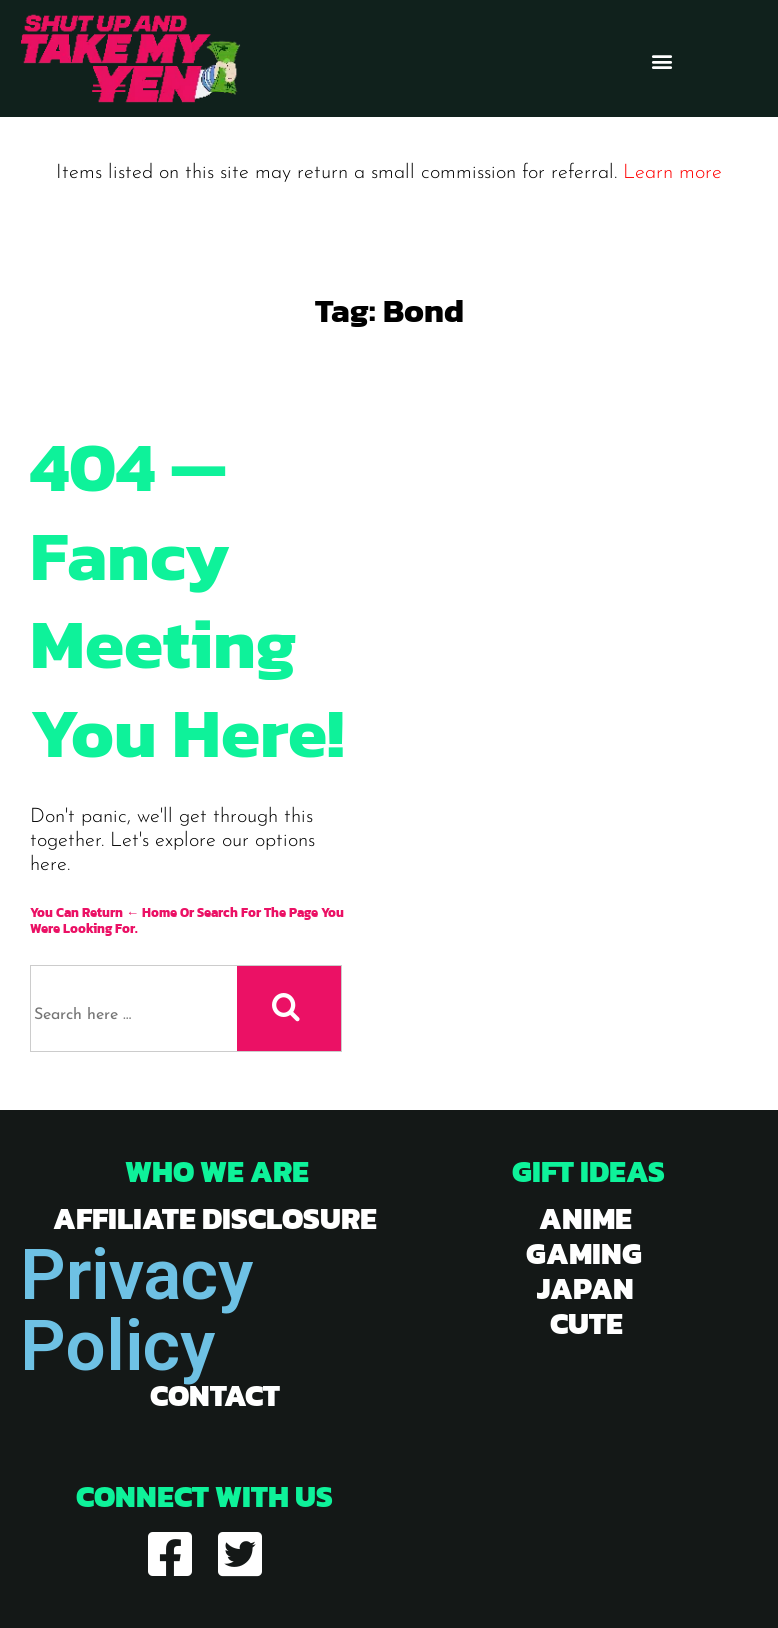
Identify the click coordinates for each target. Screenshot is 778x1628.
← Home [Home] (151, 912)
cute (586, 1323)
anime (585, 1218)
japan (585, 1288)
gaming (584, 1253)
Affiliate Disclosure (215, 1218)
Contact (215, 1395)
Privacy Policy (136, 1310)
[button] (662, 61)
